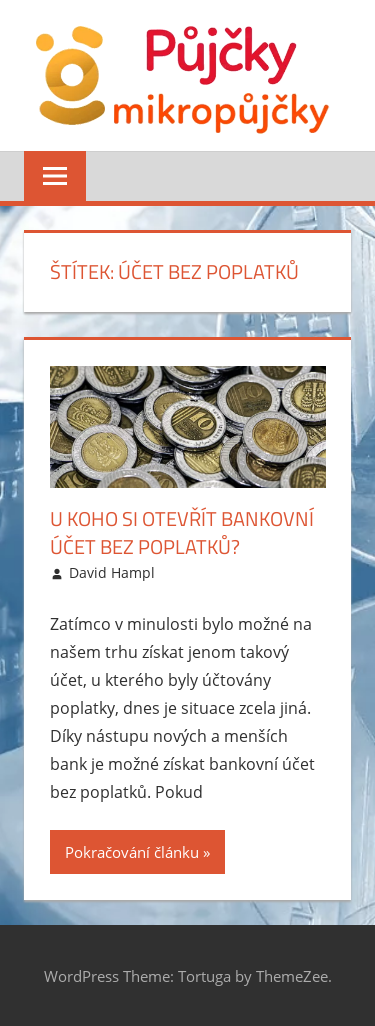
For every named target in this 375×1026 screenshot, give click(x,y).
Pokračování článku (132, 852)
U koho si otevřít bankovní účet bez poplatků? (182, 532)
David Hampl (112, 572)
